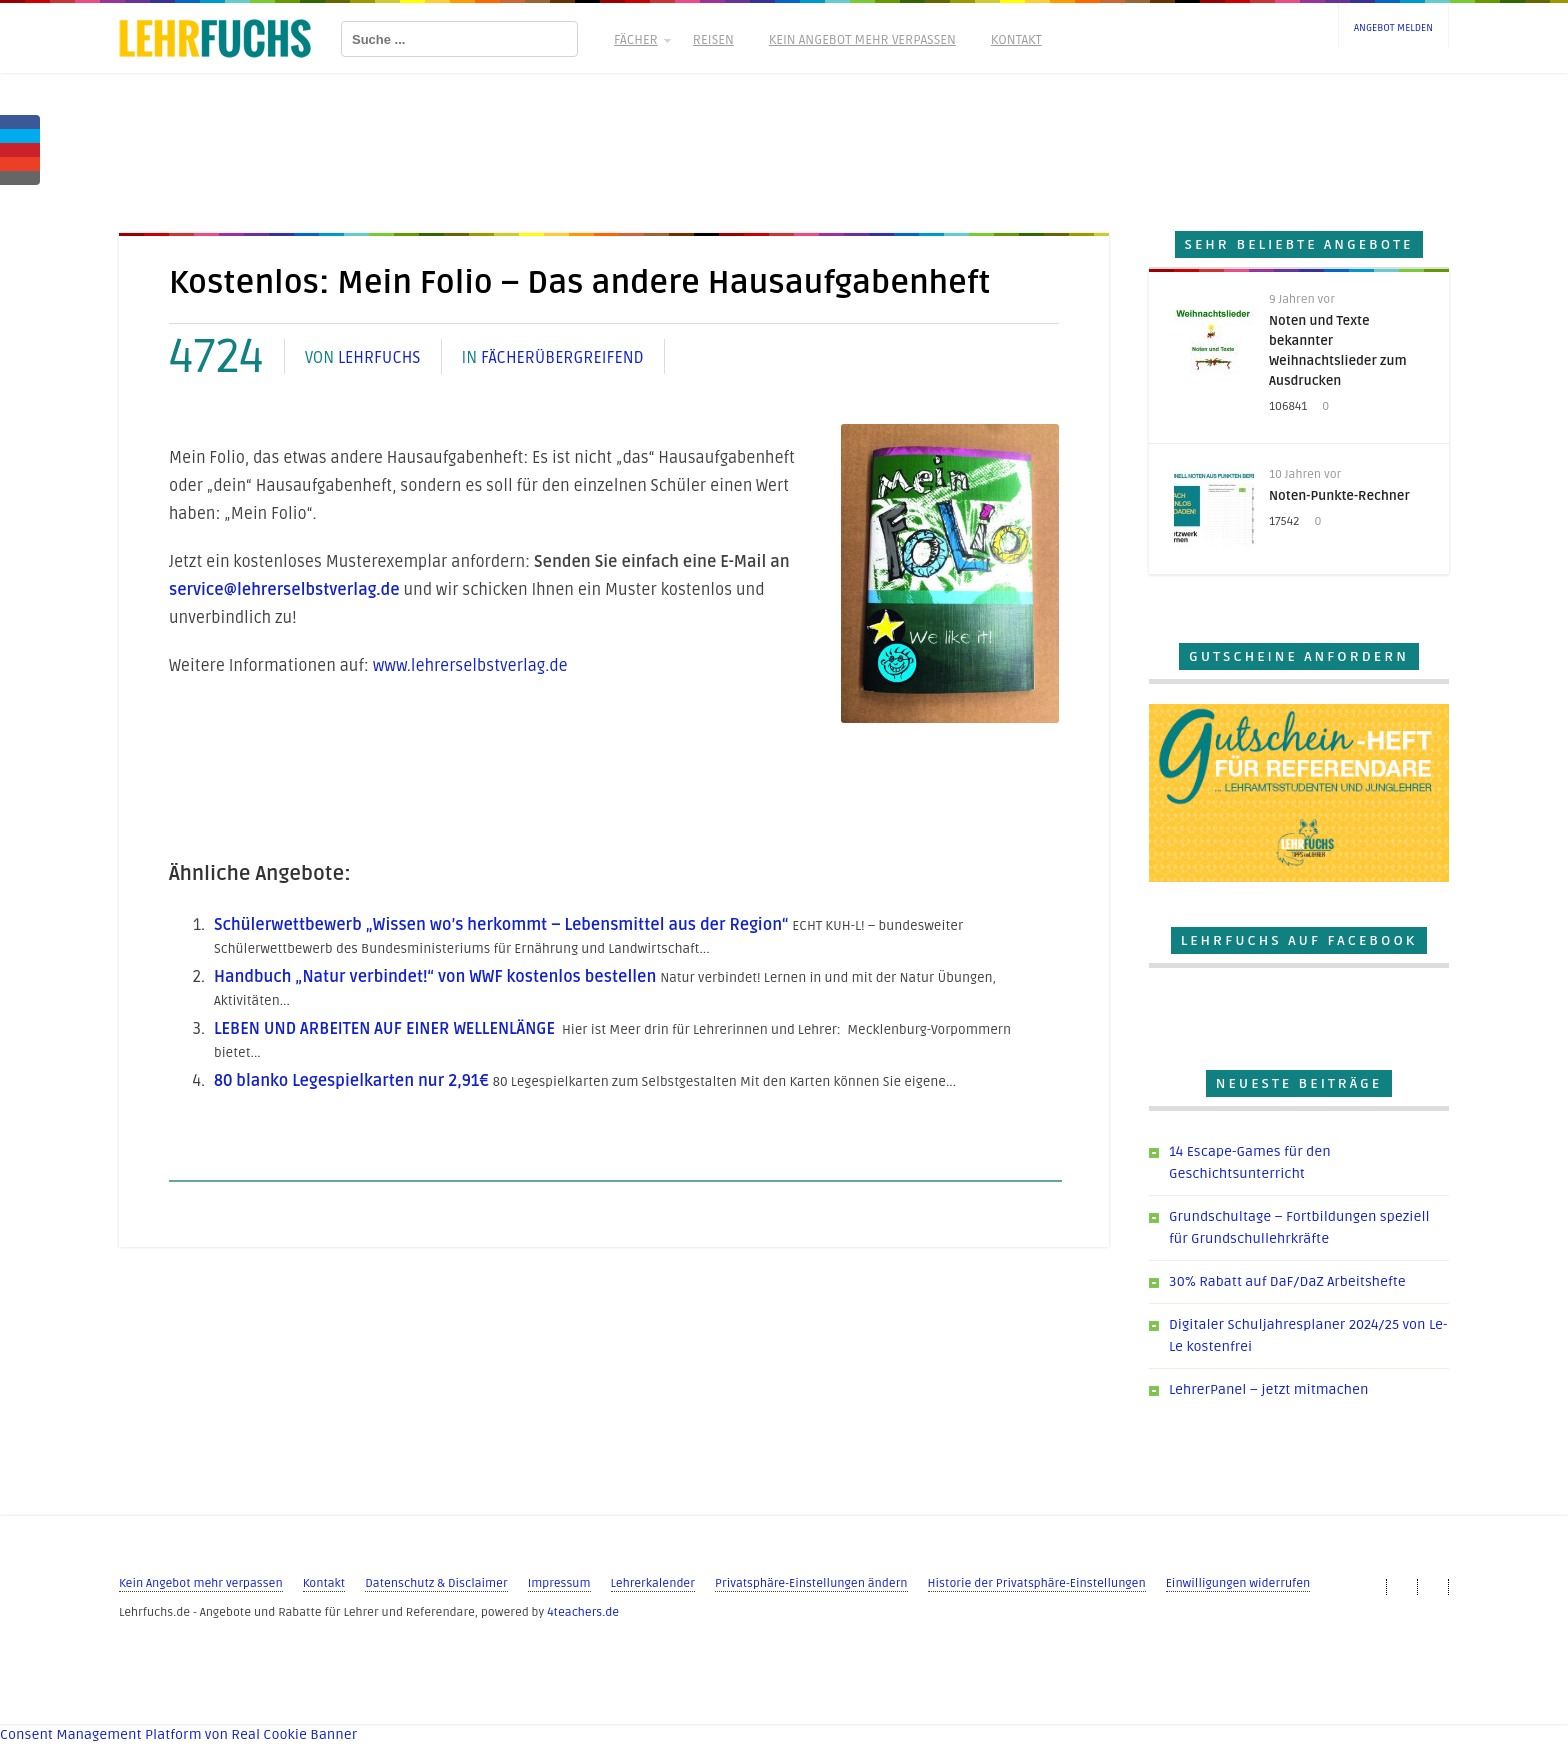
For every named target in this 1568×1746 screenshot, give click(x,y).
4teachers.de (583, 1612)
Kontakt (1016, 40)
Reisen (713, 40)
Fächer (641, 40)
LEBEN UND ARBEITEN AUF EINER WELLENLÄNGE (384, 1029)
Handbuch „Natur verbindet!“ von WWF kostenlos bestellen (435, 977)
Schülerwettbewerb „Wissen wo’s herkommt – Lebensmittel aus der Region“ (501, 925)
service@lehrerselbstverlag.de (284, 590)
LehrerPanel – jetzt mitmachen (1268, 1389)
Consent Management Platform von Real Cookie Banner (178, 1734)
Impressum (559, 1583)
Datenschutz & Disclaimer (436, 1583)
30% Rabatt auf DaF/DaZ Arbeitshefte (1287, 1281)
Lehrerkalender (653, 1583)
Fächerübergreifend (562, 358)
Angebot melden (1393, 28)
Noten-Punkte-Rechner (1339, 496)
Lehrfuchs (379, 358)
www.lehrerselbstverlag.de (470, 666)
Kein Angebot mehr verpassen (862, 40)
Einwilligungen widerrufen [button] (1238, 1583)
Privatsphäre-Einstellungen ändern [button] (811, 1583)
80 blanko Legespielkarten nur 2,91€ (351, 1081)
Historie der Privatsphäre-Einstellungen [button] (1037, 1583)
